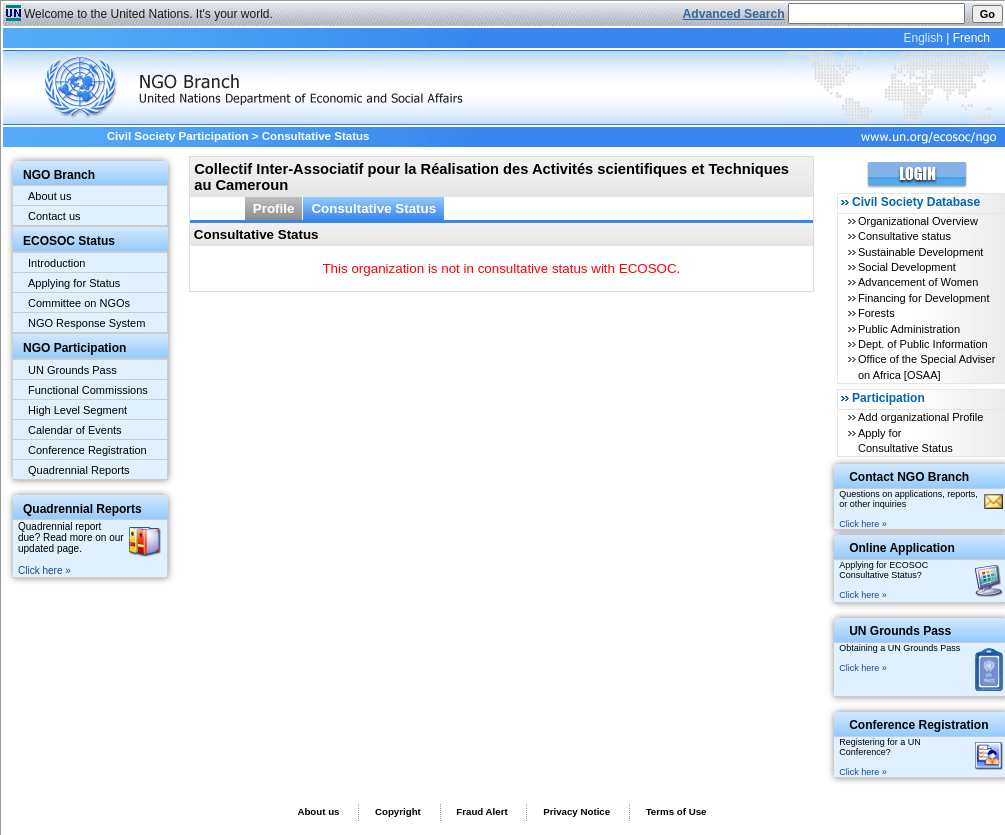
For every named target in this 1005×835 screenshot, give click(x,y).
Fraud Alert (481, 811)
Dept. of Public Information (923, 344)
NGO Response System (86, 323)
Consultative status (904, 236)
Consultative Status (373, 208)
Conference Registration (87, 450)
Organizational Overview (918, 221)
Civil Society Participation (178, 136)
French (971, 38)
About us (49, 196)
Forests (876, 313)
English (922, 38)
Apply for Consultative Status (905, 440)
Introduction (56, 263)
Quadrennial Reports (79, 470)
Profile (274, 208)
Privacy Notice (576, 811)
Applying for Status (74, 283)
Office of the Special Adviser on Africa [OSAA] (926, 366)
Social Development (907, 267)
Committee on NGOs (79, 303)
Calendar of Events (75, 430)
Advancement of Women (918, 282)
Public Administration (909, 329)
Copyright (398, 811)
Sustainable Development (920, 252)
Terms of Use (676, 811)
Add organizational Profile (920, 417)
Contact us (54, 216)
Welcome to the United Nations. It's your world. (148, 14)
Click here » (44, 570)
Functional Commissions (88, 390)
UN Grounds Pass (72, 370)
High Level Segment (77, 410)
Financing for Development (923, 298)
